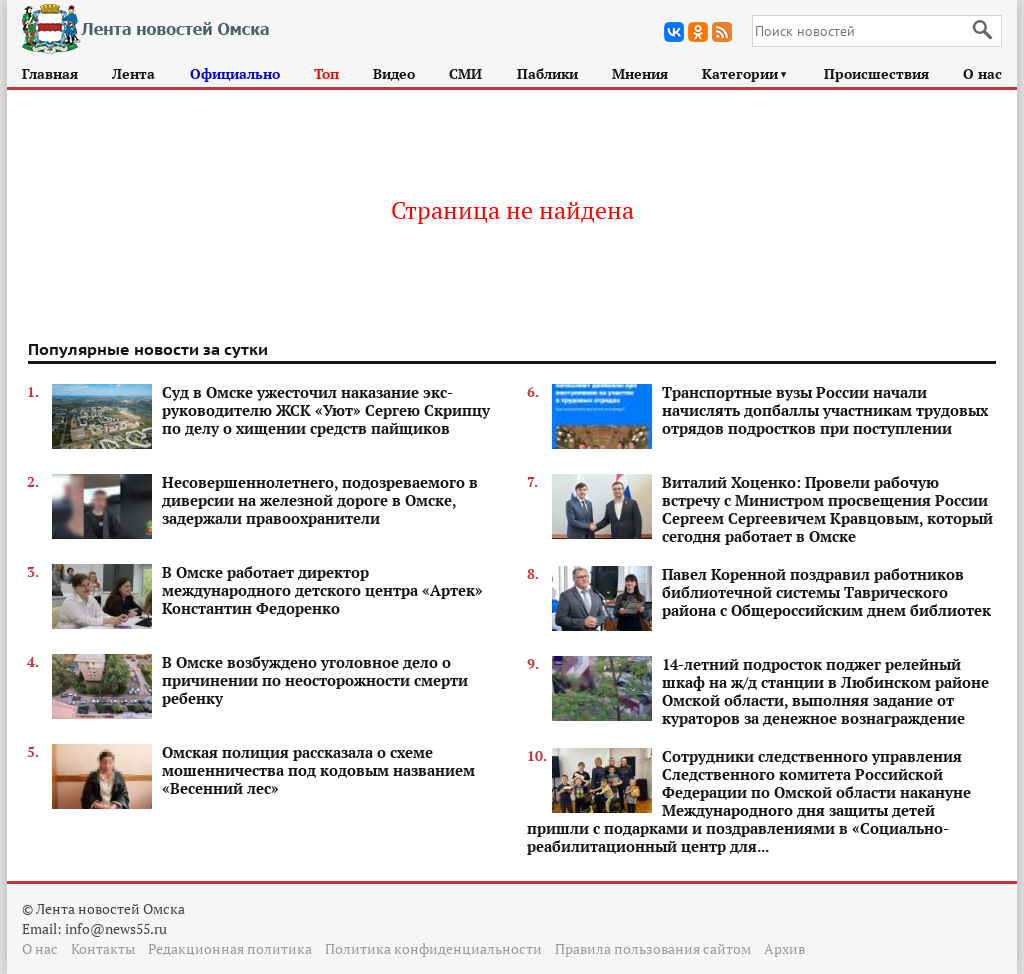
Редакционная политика (230, 948)
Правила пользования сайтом (653, 948)
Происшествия (876, 73)
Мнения (640, 73)
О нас (982, 73)
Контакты (103, 948)
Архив (784, 948)
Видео (394, 73)
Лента (133, 73)
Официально (235, 73)
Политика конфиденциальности (433, 948)
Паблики (547, 73)
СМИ (465, 73)
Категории (745, 73)
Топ (326, 73)
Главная (50, 73)
